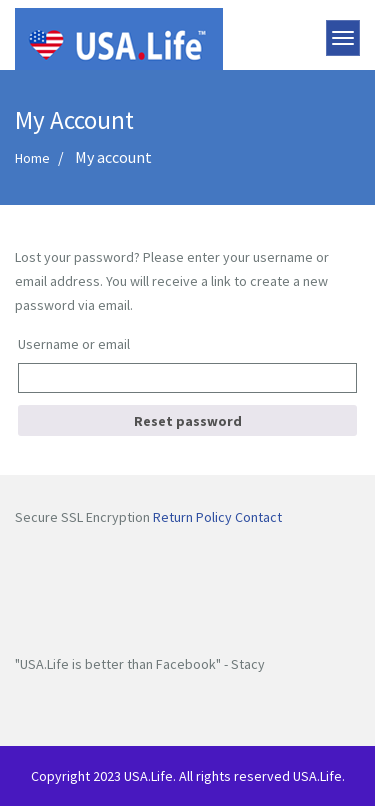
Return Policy (192, 517)
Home (32, 158)
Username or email (74, 344)
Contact (258, 517)
